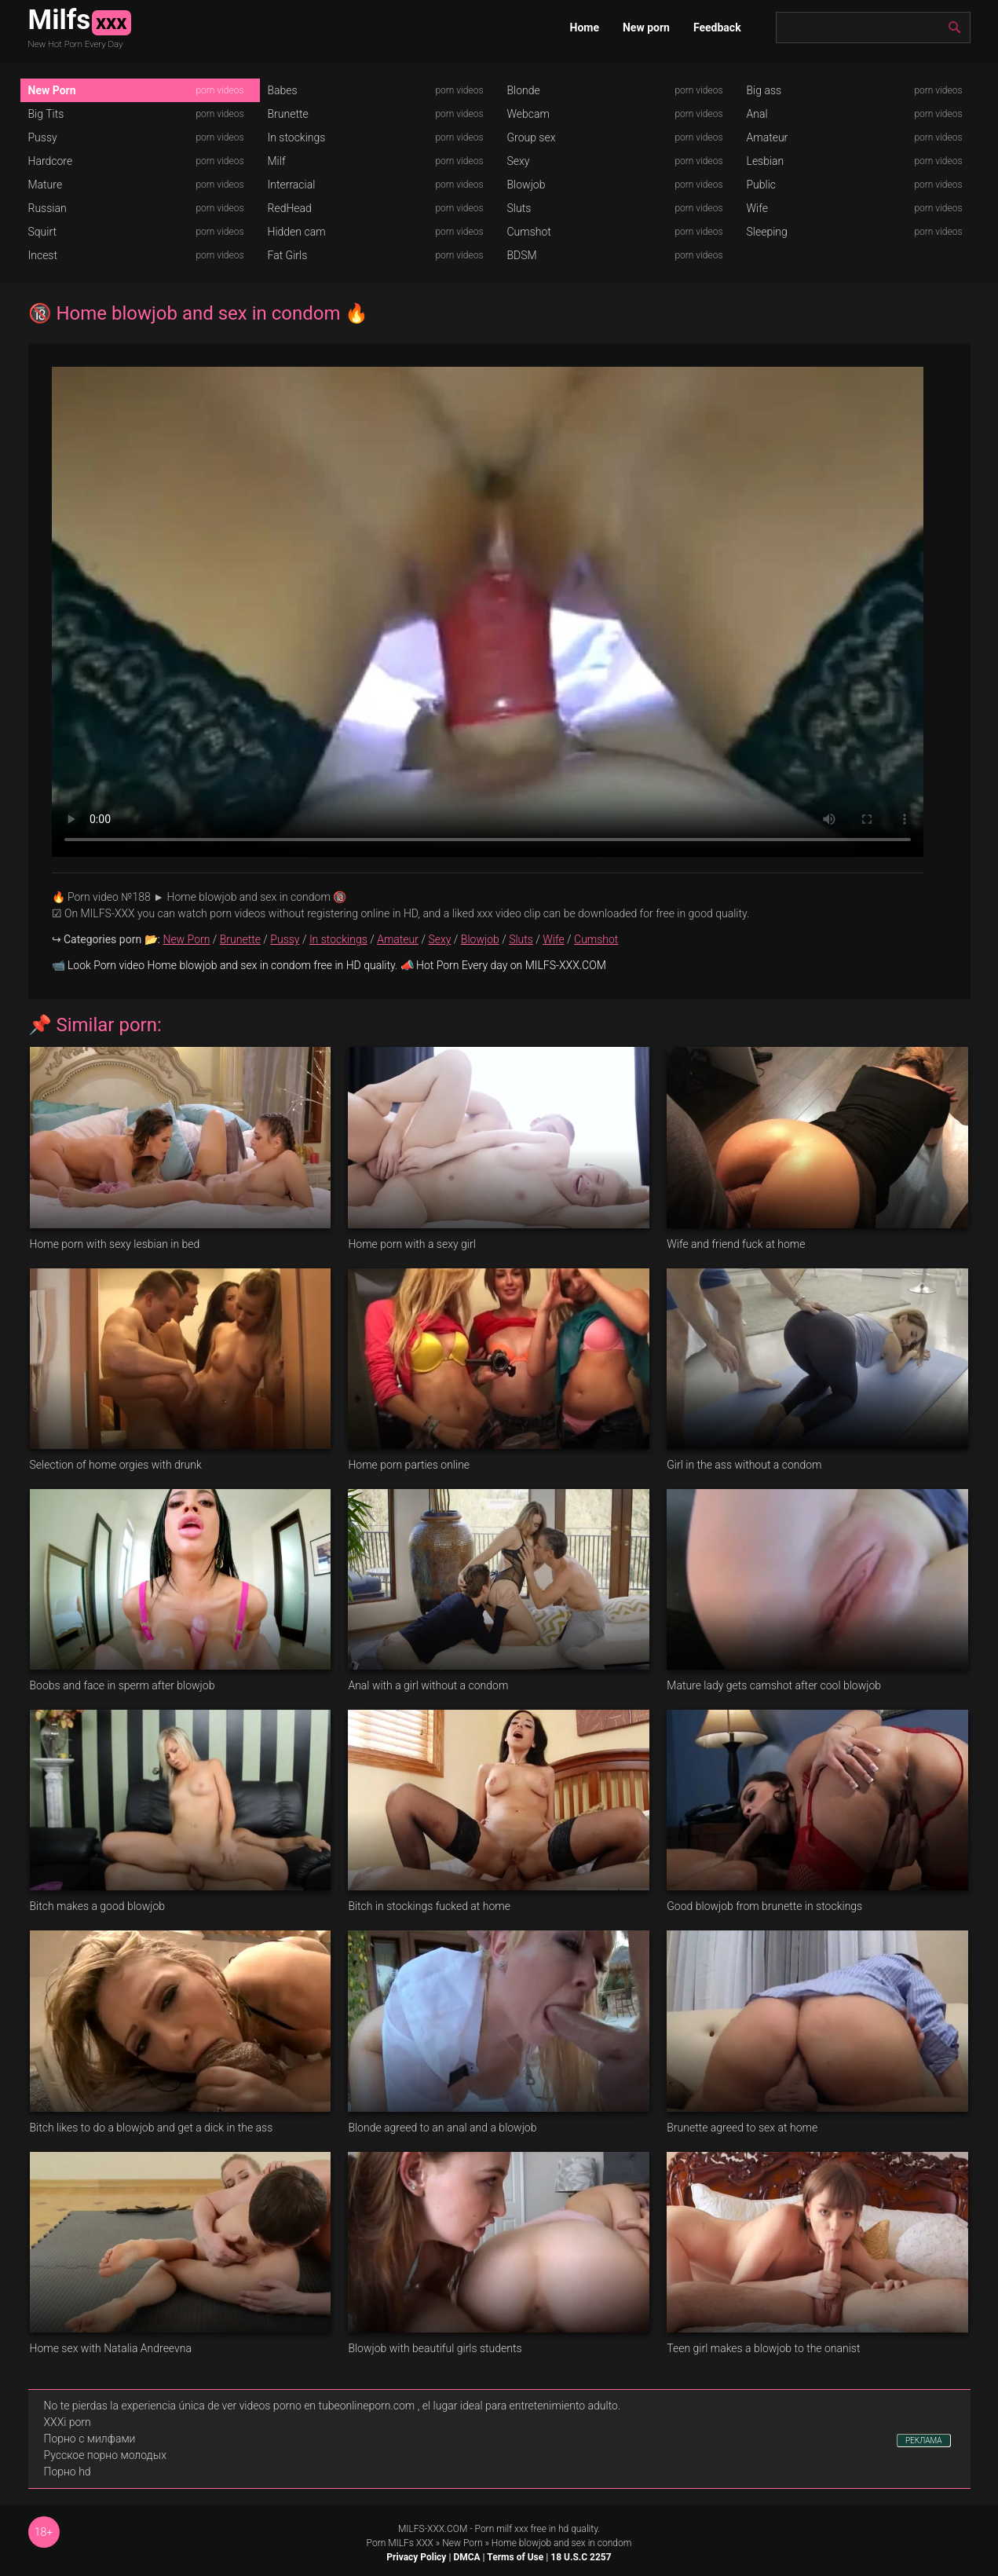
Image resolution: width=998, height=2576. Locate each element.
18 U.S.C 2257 (580, 2557)
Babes (283, 90)
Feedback (717, 27)
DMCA (466, 2557)
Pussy (42, 137)
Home (584, 27)
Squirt (42, 231)
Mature (45, 184)
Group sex (531, 137)
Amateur (767, 137)
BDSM (522, 255)
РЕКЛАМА (923, 2440)
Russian (47, 208)
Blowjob (526, 184)
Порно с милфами (90, 2438)
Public (762, 184)
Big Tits (46, 114)
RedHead (290, 208)
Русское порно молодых (105, 2455)
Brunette (288, 114)
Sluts (519, 208)
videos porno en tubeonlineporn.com (327, 2405)
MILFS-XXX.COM (432, 2528)
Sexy (518, 161)
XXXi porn (67, 2422)
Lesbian (765, 161)
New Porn (52, 90)
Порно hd (67, 2471)
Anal (757, 114)
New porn (646, 27)
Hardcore (50, 161)
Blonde (523, 90)
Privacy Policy (416, 2557)
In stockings (297, 137)
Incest (42, 255)
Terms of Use (515, 2557)
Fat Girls (288, 255)
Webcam (528, 114)
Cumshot (529, 231)
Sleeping (767, 231)
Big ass (764, 90)
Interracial (292, 184)
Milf (277, 161)
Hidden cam (297, 231)
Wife (757, 208)
